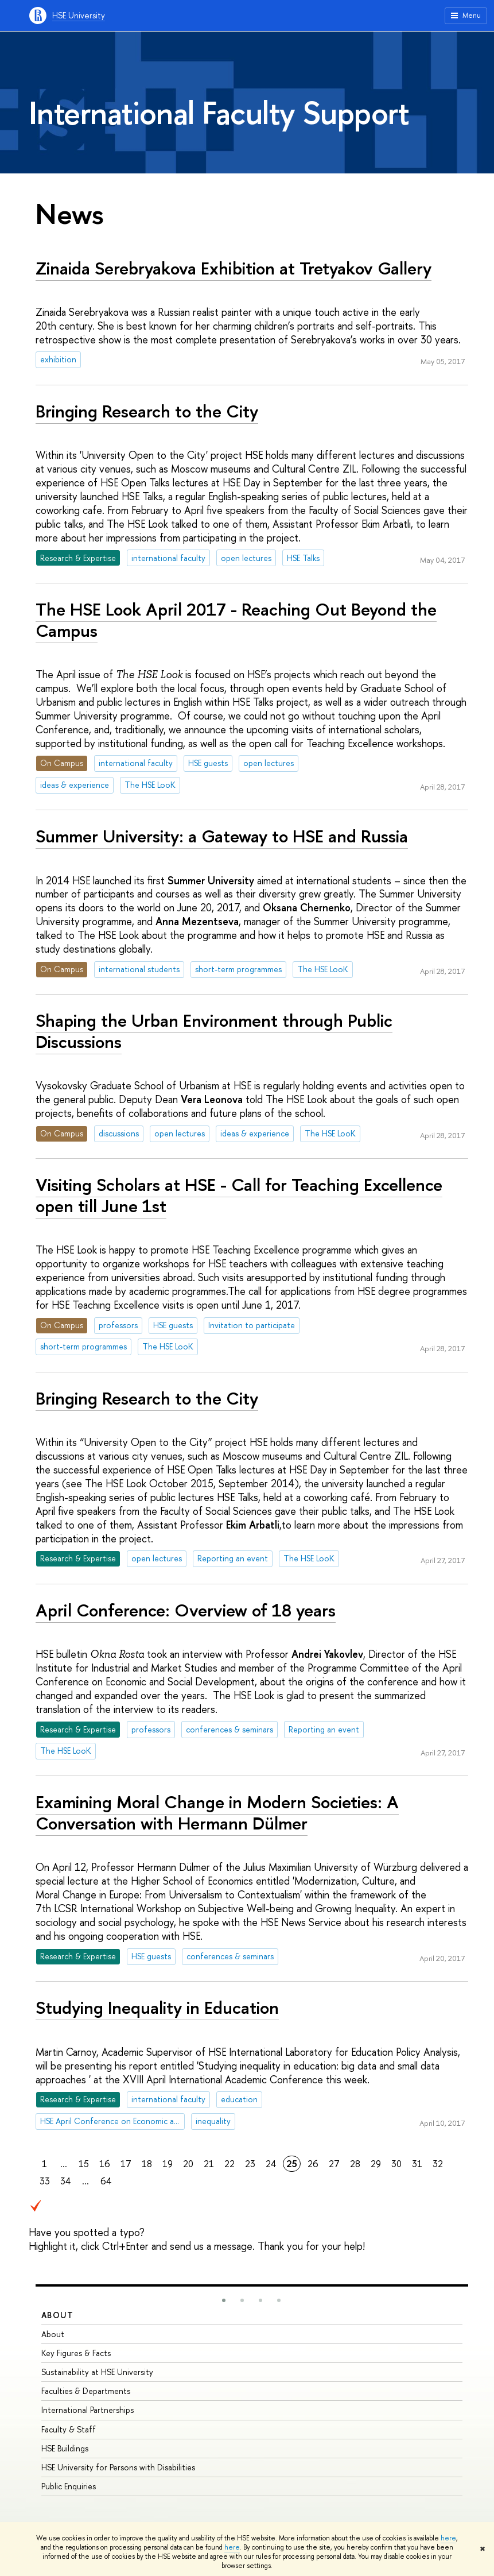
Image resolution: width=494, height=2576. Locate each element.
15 (84, 2163)
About (57, 2315)
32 (438, 2163)
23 (250, 2163)
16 (104, 2163)
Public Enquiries (68, 2486)
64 (105, 2181)
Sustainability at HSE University (97, 2371)
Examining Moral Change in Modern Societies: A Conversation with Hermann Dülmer (217, 1812)
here (448, 2538)
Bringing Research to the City (147, 411)
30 (396, 2163)
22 (229, 2163)
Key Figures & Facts (76, 2352)
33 (45, 2181)
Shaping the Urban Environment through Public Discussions (214, 1031)
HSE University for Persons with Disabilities (118, 2467)
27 (334, 2163)
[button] (224, 2300)
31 (417, 2163)
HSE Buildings (64, 2448)
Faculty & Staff (68, 2429)
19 (167, 2163)
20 (188, 2163)
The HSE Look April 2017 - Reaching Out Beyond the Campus (236, 620)
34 (65, 2181)
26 (313, 2163)
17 (125, 2163)
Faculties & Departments (85, 2390)
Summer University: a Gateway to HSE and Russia (222, 836)
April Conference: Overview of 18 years (186, 1610)
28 (355, 2163)
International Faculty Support (219, 112)
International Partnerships (87, 2409)
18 (147, 2163)
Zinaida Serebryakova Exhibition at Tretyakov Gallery (233, 268)
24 (271, 2163)
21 (209, 2163)
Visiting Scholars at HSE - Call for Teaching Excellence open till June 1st (239, 1195)
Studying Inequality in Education (157, 2007)
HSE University (78, 15)
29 (376, 2163)
